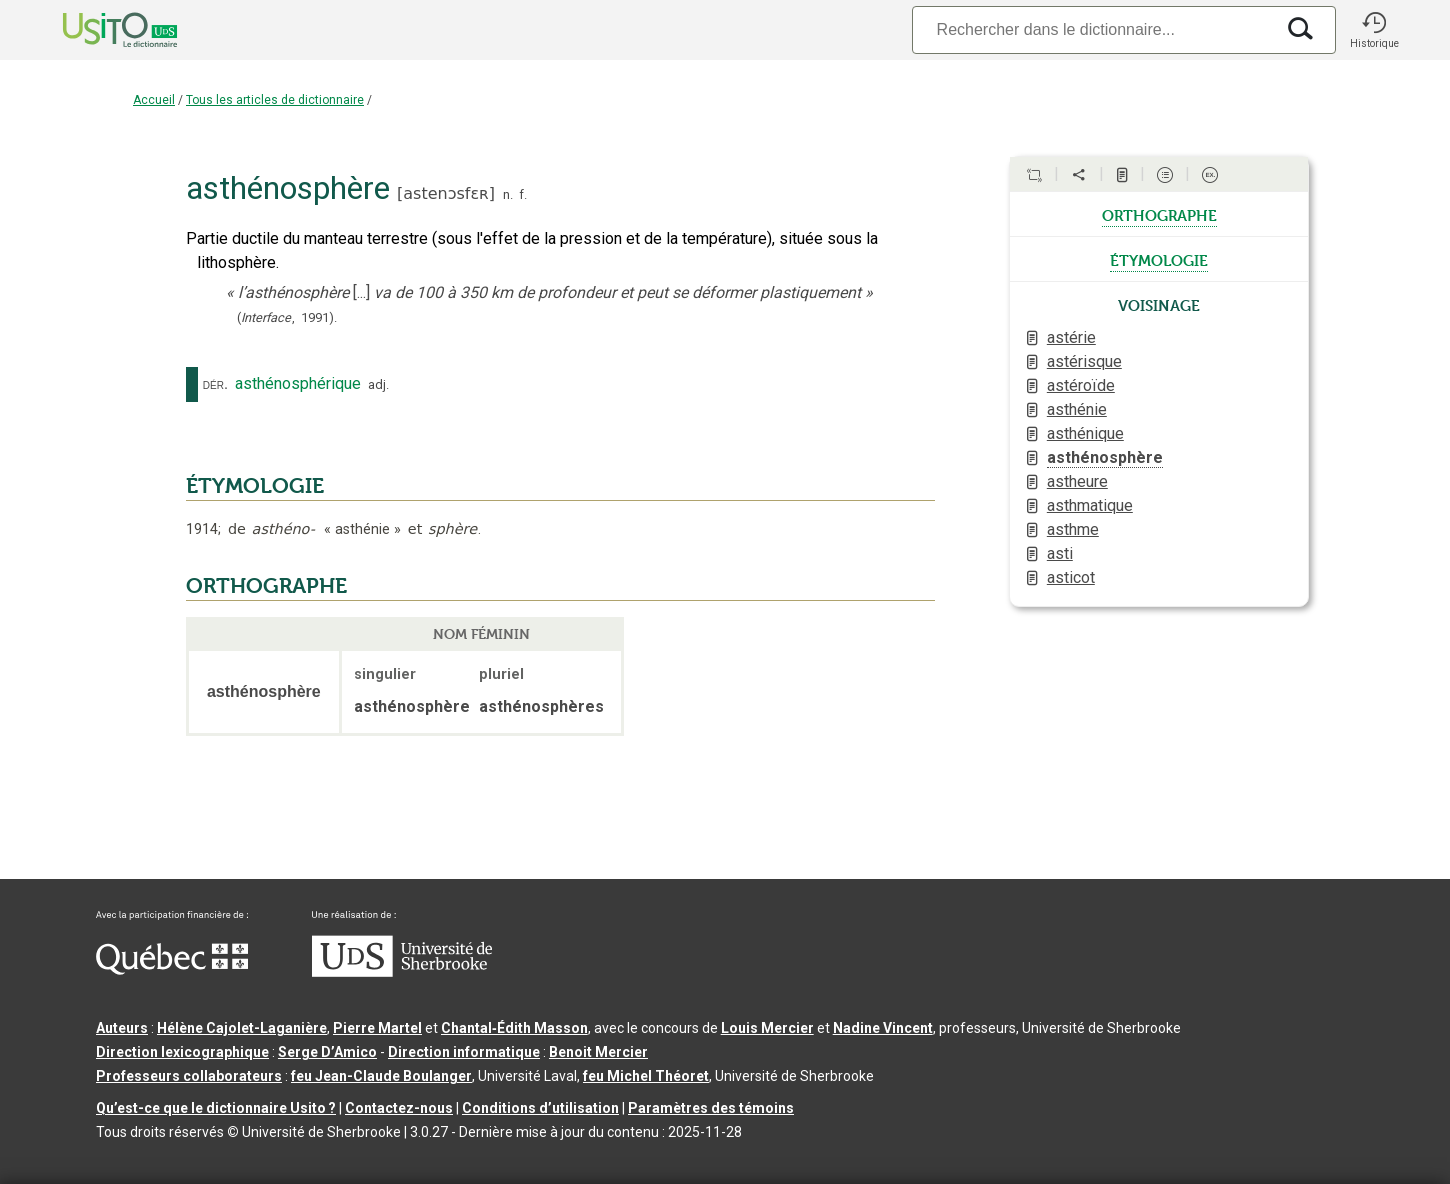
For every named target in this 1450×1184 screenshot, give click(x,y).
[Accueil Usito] (98, 30)
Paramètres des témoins (711, 1108)
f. (523, 194)
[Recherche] (1093, 29)
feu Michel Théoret (646, 1076)
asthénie (1077, 409)
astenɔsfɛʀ (445, 193)
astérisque (1084, 361)
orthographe (1159, 214)
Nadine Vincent (883, 1028)
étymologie (1159, 259)
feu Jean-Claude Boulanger (381, 1076)
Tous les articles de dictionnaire (275, 100)
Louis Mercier (767, 1028)
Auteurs (122, 1028)
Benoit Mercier (598, 1052)
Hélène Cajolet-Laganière (242, 1028)
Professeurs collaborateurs (189, 1076)
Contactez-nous (399, 1108)
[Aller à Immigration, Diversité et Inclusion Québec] (172, 970)
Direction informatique (464, 1052)
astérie (1071, 337)
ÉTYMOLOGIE (255, 486)
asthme (1073, 529)
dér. (215, 384)
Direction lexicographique (182, 1052)
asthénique (1085, 433)
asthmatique (1090, 505)
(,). (287, 317)
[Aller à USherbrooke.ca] (402, 972)
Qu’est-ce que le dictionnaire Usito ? (216, 1108)
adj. (378, 384)
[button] (1374, 30)
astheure (1077, 481)
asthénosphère (1105, 457)
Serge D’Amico (327, 1052)
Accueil (154, 100)
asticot (1071, 577)
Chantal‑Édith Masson (514, 1028)
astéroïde (1081, 385)
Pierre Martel (377, 1028)
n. (508, 194)
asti (1060, 553)
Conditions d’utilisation (540, 1108)
